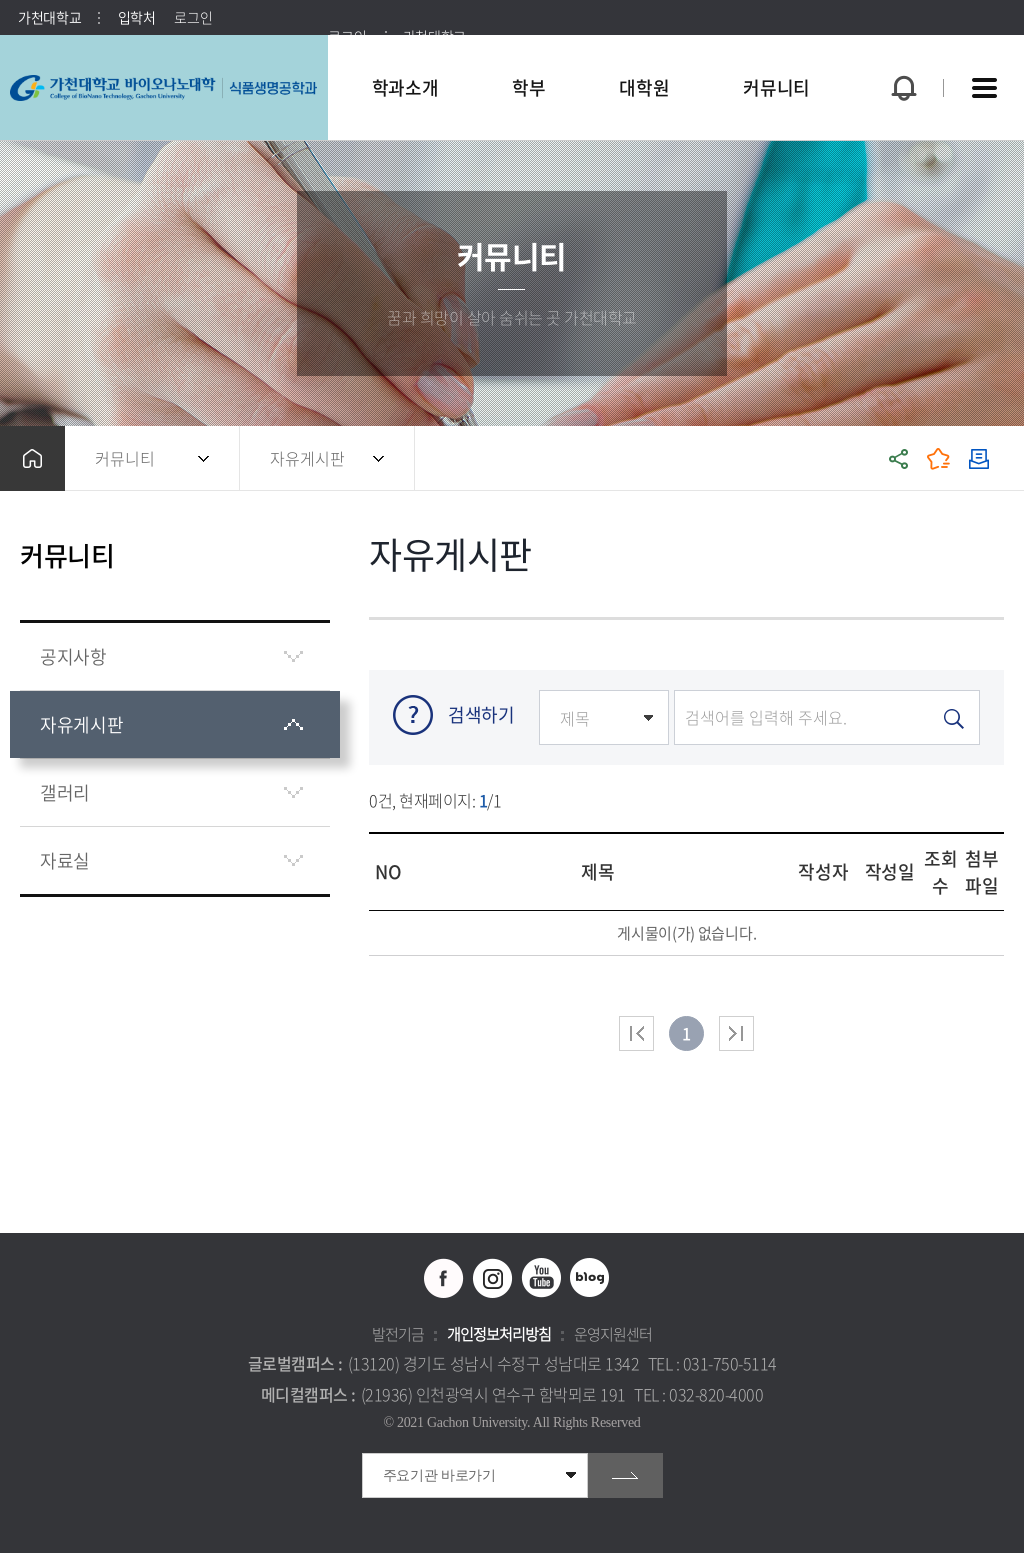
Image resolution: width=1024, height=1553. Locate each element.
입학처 (137, 17)
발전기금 (398, 1334)
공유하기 (899, 458)
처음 (636, 1033)
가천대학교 (50, 17)
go (625, 1475)
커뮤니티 (125, 458)
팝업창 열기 (901, 51)
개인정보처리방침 (499, 1334)
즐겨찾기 (939, 458)
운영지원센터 (613, 1334)
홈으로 (32, 458)
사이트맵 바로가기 (984, 88)
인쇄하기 (979, 458)
